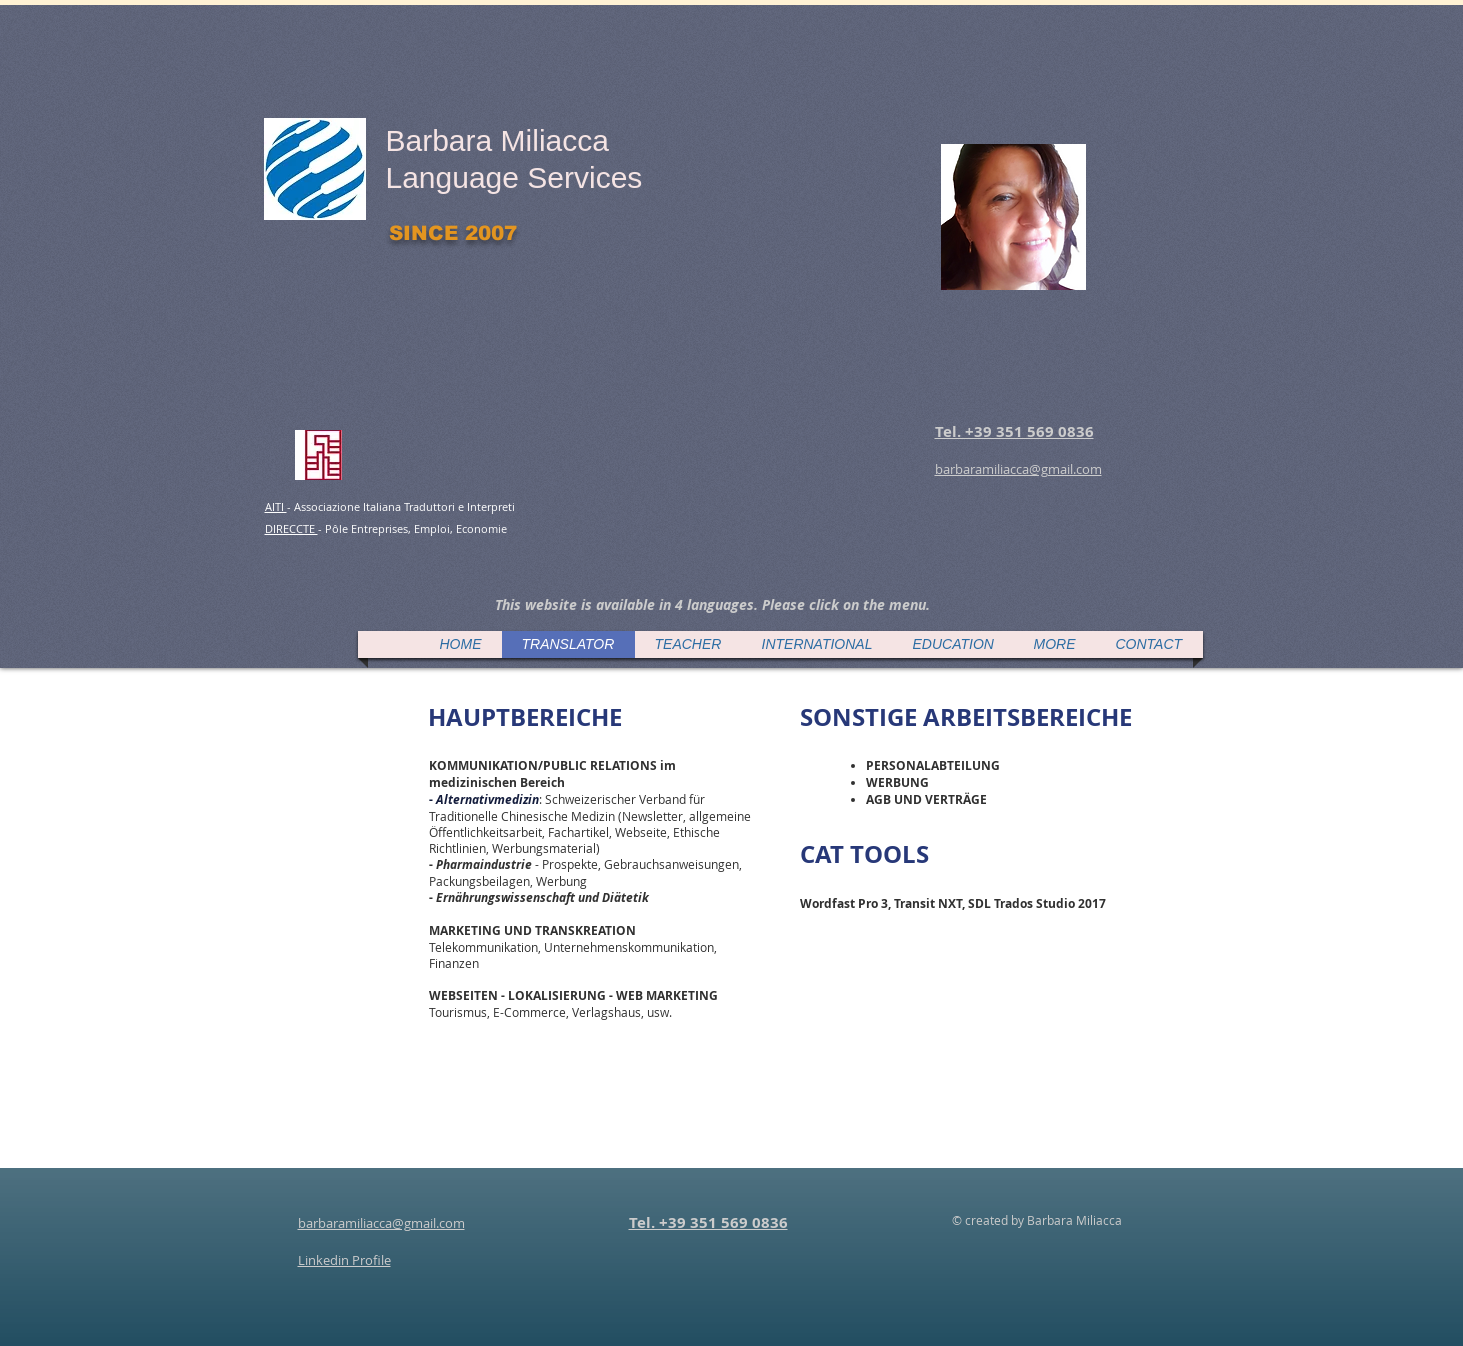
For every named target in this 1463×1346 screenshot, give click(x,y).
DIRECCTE (291, 528)
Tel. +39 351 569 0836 (708, 1222)
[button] (712, 605)
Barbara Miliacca (497, 140)
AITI (276, 506)
